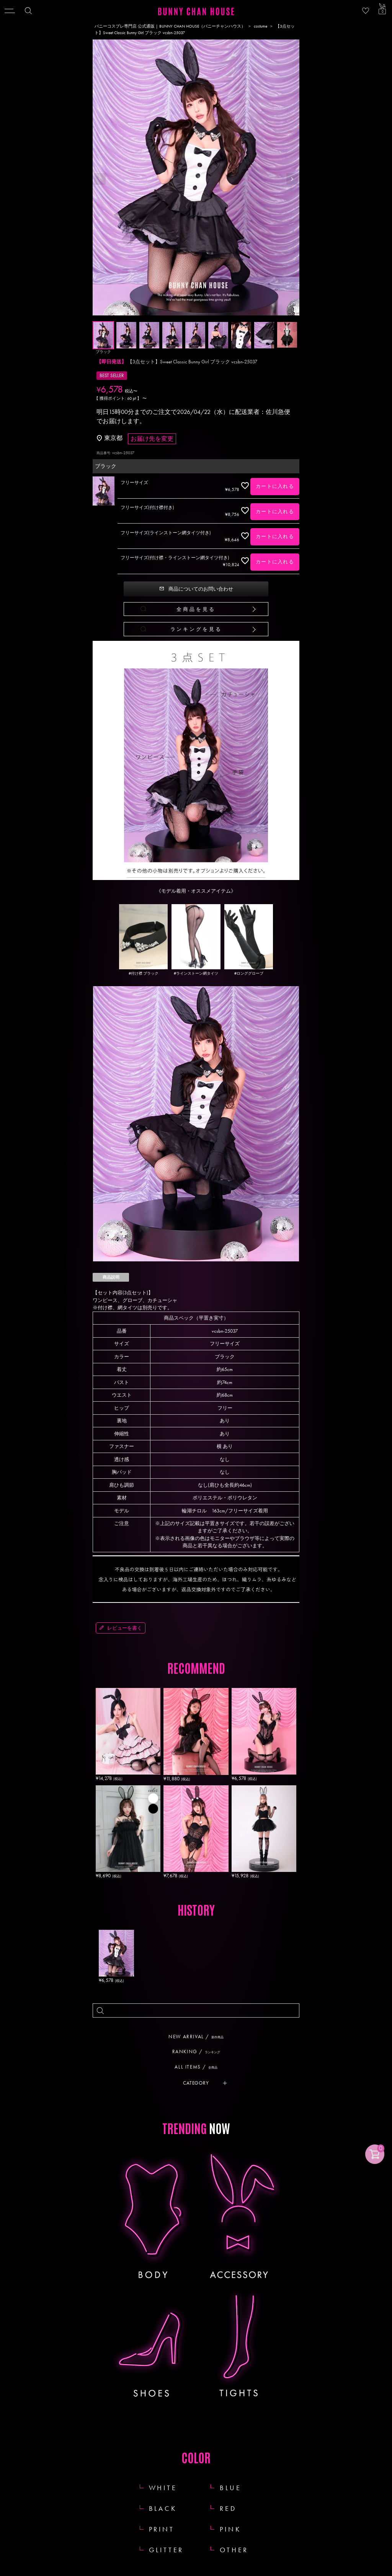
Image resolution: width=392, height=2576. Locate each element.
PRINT (162, 2529)
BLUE (230, 2487)
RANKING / (199, 2051)
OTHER (234, 2549)
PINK (230, 2529)
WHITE (163, 2487)
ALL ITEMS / (199, 2067)
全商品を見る (195, 609)
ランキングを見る (196, 629)
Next (292, 179)
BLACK (163, 2508)
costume (260, 26)
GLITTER (166, 2549)
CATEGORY (196, 2083)
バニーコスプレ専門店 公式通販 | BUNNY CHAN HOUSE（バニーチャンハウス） (170, 26)
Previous (100, 179)
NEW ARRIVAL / (198, 2036)
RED (228, 2508)
